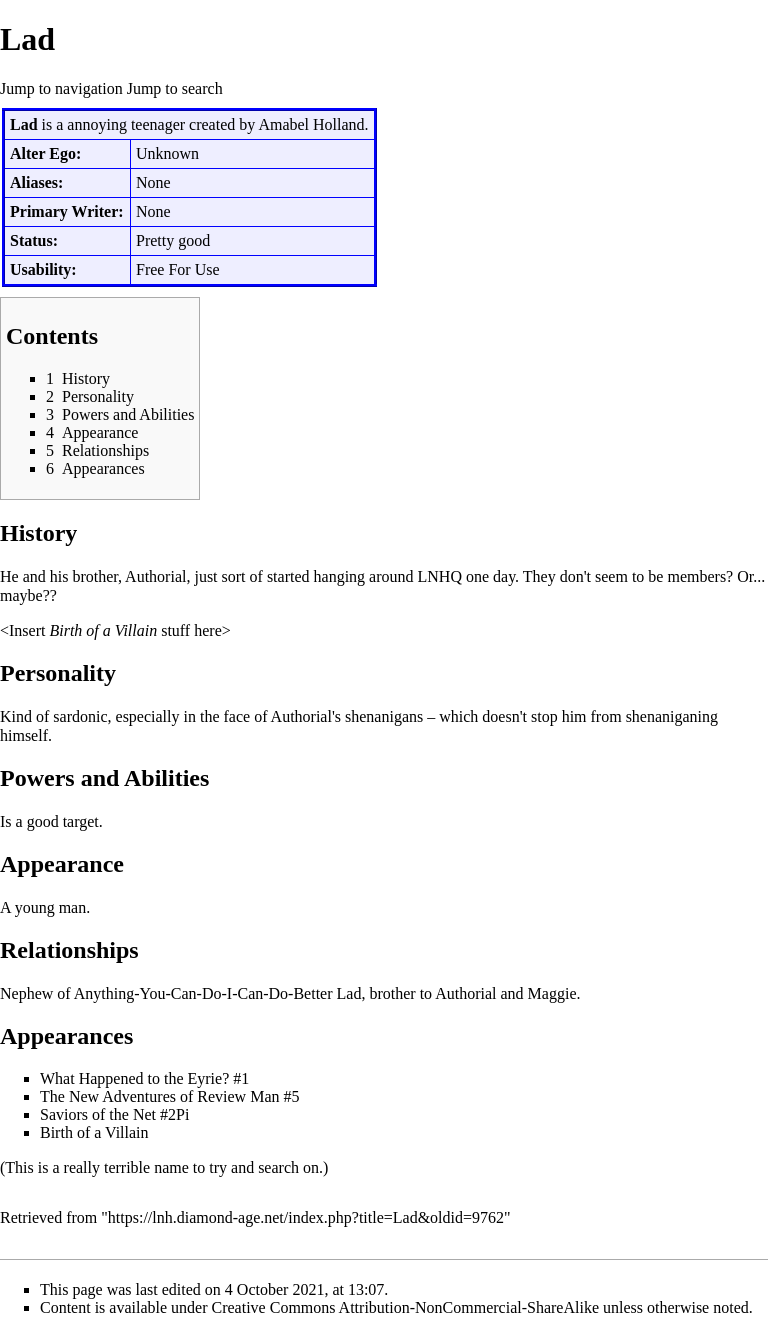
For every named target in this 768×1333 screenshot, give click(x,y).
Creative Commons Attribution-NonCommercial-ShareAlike (405, 1307)
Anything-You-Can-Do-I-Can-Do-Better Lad (218, 993)
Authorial (155, 576)
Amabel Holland (311, 124)
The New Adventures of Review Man (160, 1096)
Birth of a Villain (103, 630)
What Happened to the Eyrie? (134, 1078)
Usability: (43, 269)
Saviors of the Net (98, 1114)
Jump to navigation (61, 88)
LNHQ (440, 576)
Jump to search (175, 88)
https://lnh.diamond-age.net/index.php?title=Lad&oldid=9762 (306, 1217)
